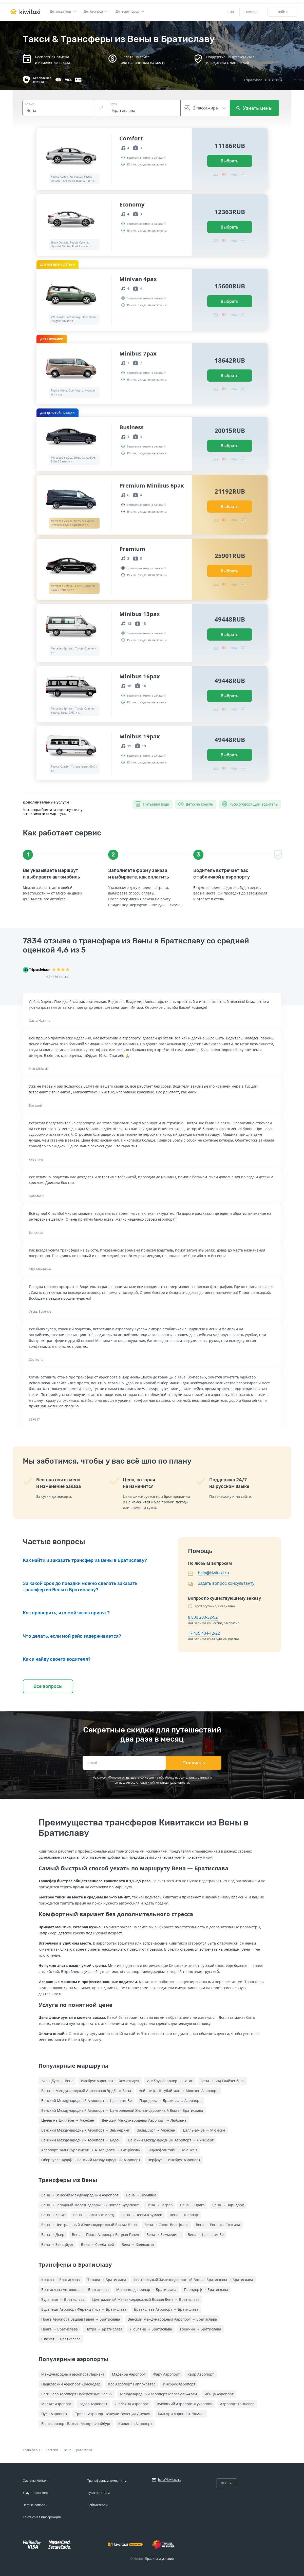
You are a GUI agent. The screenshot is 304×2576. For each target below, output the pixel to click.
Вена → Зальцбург (57, 2244)
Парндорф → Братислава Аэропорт (170, 2100)
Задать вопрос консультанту (226, 1583)
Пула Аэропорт (54, 2413)
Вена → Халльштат (138, 2244)
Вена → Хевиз (53, 2214)
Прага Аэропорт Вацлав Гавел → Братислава (80, 2319)
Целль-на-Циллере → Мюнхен (67, 2120)
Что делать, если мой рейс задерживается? (72, 1636)
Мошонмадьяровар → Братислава (146, 2289)
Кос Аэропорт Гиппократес (131, 2384)
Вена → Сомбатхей (97, 2244)
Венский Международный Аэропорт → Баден (81, 2140)
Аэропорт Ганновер (237, 2403)
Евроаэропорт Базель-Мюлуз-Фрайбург (76, 2423)
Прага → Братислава (59, 2329)
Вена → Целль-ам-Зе (206, 2234)
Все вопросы (48, 1686)
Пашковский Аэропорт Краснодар (71, 2384)
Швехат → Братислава (61, 2339)
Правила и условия (159, 2558)
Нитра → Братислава (103, 2329)
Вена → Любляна (141, 2195)
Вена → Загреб (159, 2204)
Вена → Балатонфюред (93, 2214)
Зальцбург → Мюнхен (156, 2130)
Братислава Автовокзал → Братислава (75, 2289)
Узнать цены (254, 108)
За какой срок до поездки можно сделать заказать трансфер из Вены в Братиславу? (80, 1586)
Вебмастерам (97, 2505)
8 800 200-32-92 (203, 1617)
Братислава (83, 2450)
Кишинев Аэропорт (135, 2423)
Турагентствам (98, 2493)
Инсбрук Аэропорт (179, 2384)
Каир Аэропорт (200, 2374)
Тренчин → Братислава (200, 2329)
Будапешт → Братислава (63, 2299)
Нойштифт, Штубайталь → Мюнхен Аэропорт (178, 2090)
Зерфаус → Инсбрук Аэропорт (174, 2159)
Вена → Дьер (52, 2234)
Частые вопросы (35, 2505)
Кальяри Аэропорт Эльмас (181, 2413)
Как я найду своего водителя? (56, 1659)
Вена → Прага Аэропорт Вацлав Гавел (105, 2234)
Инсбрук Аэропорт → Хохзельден (110, 2080)
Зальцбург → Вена (57, 2080)
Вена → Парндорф (228, 2204)
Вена (67, 2450)
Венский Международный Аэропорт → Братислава (172, 2319)
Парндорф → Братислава (206, 2289)
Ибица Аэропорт (219, 2394)
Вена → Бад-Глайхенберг (222, 2080)
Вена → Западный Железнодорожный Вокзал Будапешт (90, 2204)
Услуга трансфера (36, 2493)
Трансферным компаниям (107, 2480)
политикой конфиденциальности (164, 1782)
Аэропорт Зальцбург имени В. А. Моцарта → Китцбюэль (90, 2150)
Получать (193, 1763)
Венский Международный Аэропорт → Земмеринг (85, 2130)
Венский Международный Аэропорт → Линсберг (171, 2140)
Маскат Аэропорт (56, 2403)
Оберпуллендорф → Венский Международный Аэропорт (90, 2159)
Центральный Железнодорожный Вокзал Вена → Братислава (146, 2299)
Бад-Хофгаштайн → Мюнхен (172, 2150)
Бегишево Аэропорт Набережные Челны (76, 2394)
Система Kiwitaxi (35, 2480)
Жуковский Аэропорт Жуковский (184, 2403)
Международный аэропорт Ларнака (72, 2374)
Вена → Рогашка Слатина (218, 2224)
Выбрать (230, 161)
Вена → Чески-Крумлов (141, 2214)
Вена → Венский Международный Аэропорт (80, 2195)
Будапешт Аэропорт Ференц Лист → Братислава (83, 2309)
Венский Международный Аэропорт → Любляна (144, 2120)
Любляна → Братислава (151, 2329)
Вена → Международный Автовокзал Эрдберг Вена (86, 2090)
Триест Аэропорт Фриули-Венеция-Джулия (112, 2413)
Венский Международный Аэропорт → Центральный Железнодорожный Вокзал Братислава (122, 2110)
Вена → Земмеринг (163, 2234)
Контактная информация (42, 2517)
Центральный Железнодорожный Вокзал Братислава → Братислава (193, 2279)
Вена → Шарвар (184, 2214)
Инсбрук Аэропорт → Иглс (170, 2080)
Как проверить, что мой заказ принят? (66, 1613)
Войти (283, 11)
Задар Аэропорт (93, 2403)
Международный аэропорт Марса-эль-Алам (158, 2394)
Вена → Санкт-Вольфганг (166, 2224)
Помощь (251, 11)
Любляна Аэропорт (132, 2403)
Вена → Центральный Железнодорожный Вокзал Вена (89, 2224)
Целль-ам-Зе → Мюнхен (204, 2130)
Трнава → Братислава (106, 2279)
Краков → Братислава (60, 2279)
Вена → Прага (192, 2204)
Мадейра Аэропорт (129, 2374)
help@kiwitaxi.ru (213, 1573)
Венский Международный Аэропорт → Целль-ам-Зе (86, 2100)
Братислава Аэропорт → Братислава (166, 2309)
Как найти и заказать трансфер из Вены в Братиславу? (85, 1560)
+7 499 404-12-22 (204, 1633)
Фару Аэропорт (166, 2374)
